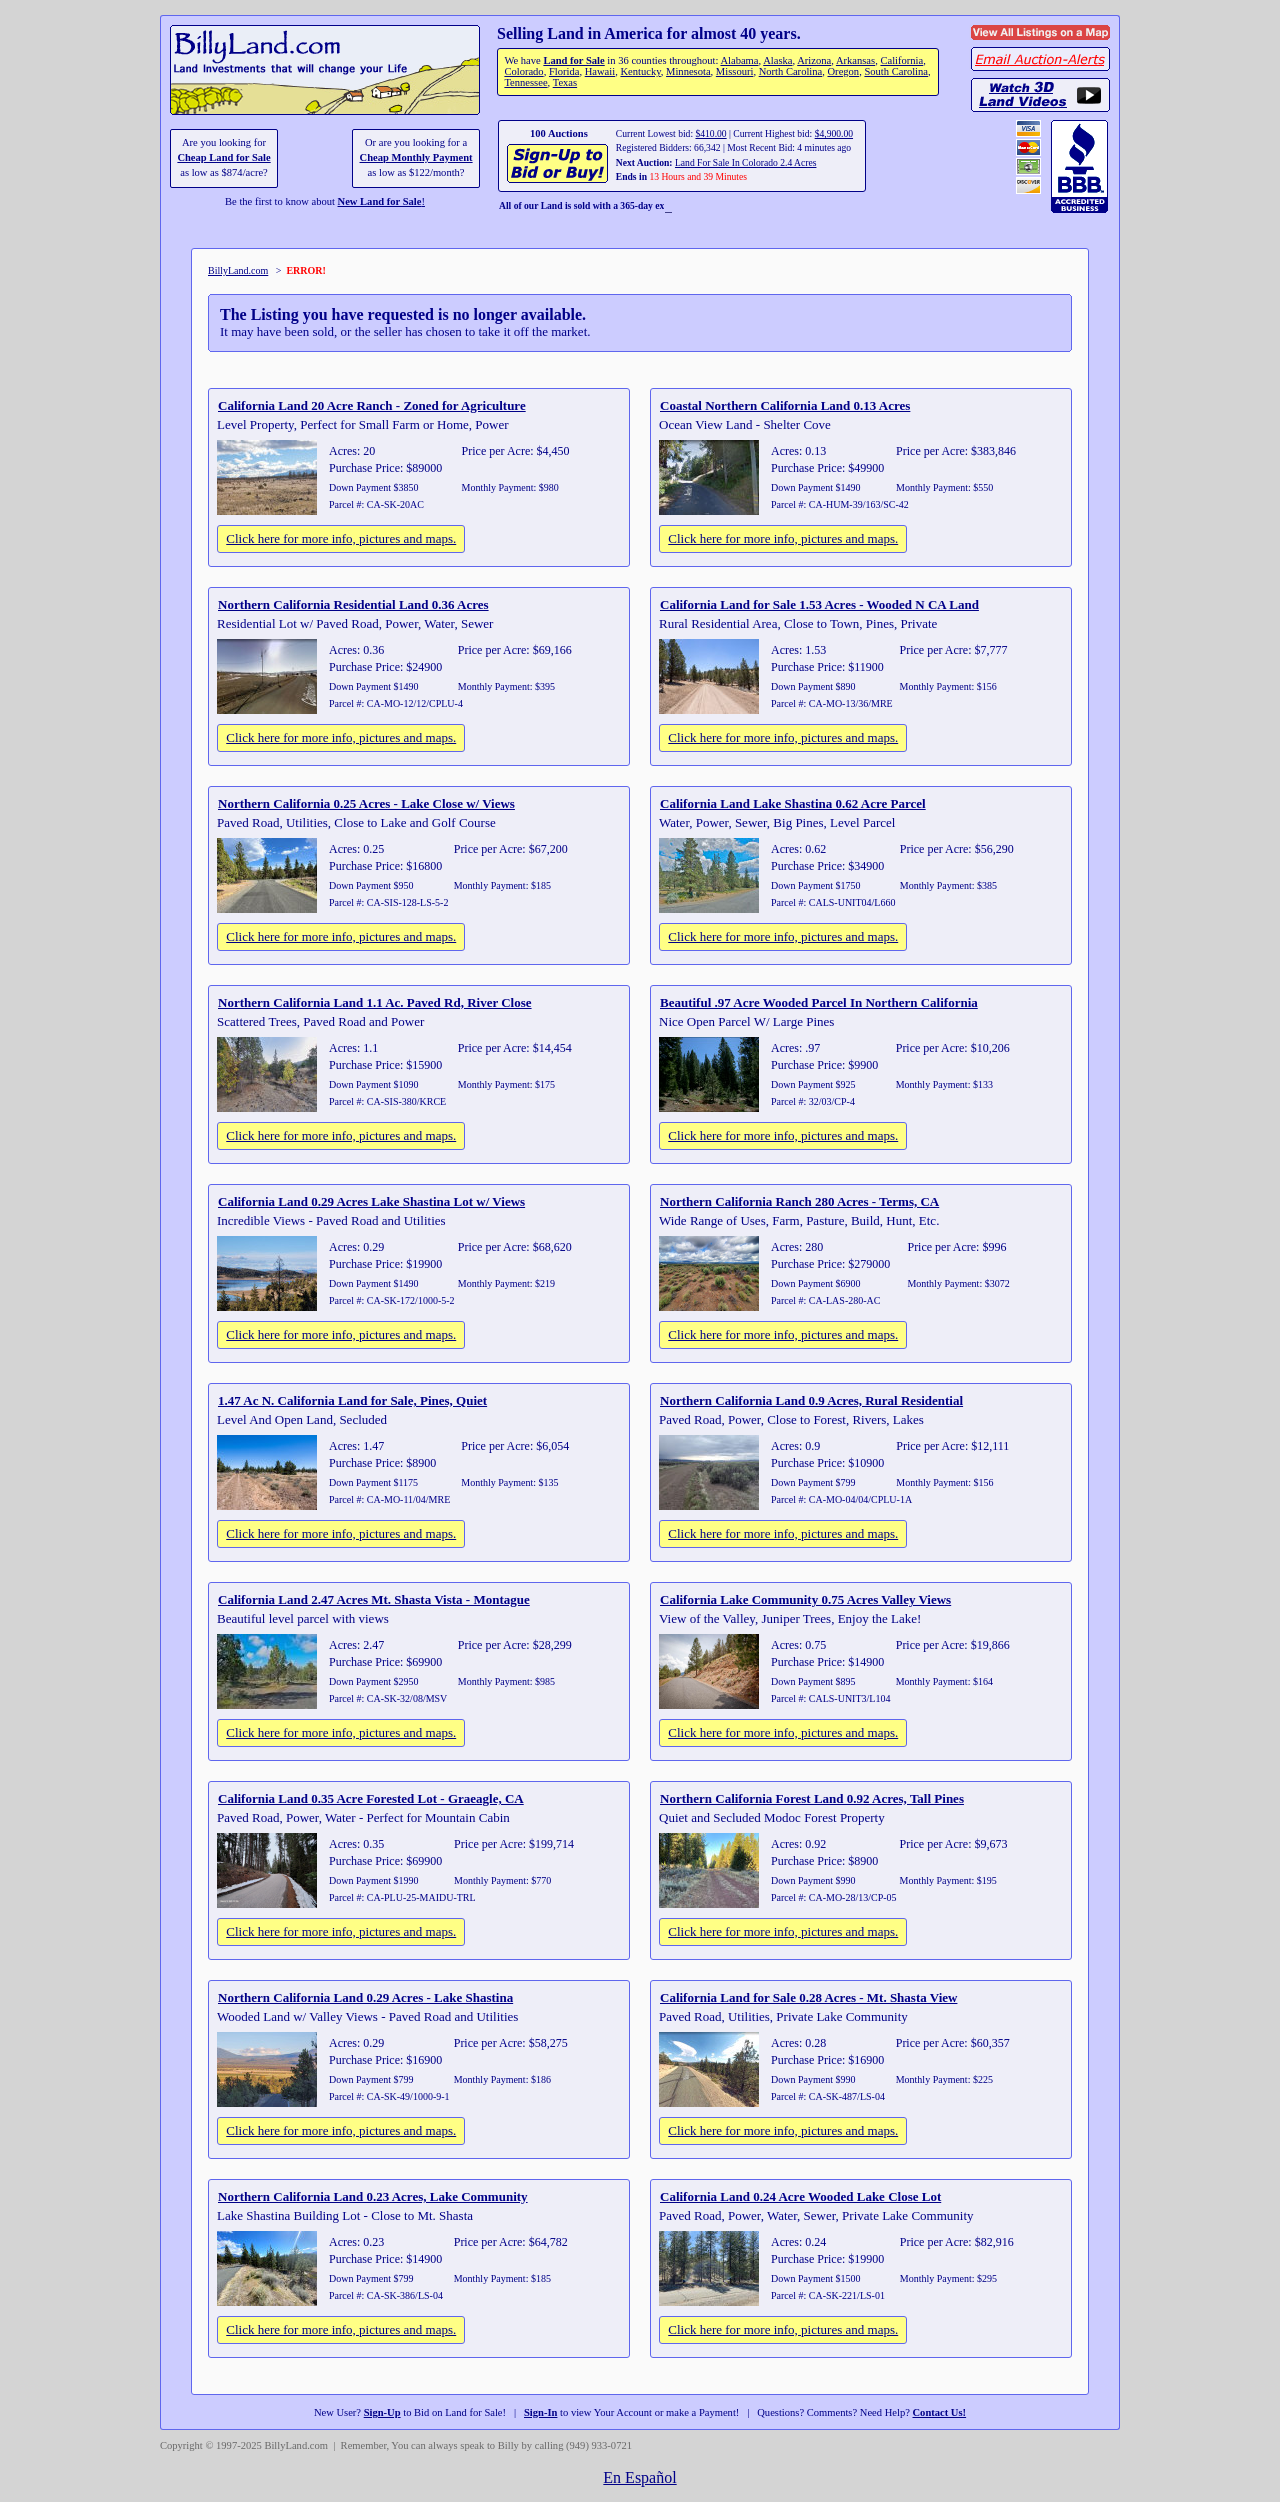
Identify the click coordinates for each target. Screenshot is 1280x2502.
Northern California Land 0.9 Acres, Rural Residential (811, 1400)
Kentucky (640, 71)
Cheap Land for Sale (223, 157)
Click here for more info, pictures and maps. (341, 538)
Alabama (739, 60)
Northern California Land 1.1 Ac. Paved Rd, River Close (375, 1002)
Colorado (523, 71)
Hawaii (600, 71)
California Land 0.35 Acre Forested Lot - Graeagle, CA (371, 1798)
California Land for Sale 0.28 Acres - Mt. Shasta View (808, 1997)
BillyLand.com (238, 270)
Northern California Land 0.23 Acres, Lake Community (373, 2196)
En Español (639, 2477)
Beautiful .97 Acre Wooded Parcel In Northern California (819, 1002)
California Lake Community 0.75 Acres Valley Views (805, 1599)
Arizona (814, 60)
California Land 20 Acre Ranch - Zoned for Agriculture (372, 405)
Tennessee (525, 82)
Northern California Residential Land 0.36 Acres (353, 604)
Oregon (844, 71)
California (901, 60)
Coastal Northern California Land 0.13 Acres (785, 405)
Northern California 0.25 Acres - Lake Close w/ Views (366, 803)
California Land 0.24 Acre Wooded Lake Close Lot (800, 2196)
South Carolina (896, 71)
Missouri (735, 71)
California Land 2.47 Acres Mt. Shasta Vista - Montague (374, 1599)
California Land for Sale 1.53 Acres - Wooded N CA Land (819, 604)
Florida (564, 71)
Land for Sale (573, 60)
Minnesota (688, 71)
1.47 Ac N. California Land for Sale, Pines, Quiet (352, 1400)
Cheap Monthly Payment (416, 157)
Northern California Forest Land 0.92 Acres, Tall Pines (812, 1798)
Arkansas (855, 60)
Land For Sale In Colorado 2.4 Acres (745, 162)
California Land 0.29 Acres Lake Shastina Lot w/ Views (371, 1201)
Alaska (777, 60)
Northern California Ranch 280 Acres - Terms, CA (799, 1201)
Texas (565, 82)
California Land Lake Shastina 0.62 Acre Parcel (793, 803)
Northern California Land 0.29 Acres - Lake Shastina (365, 1997)
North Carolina (791, 71)
